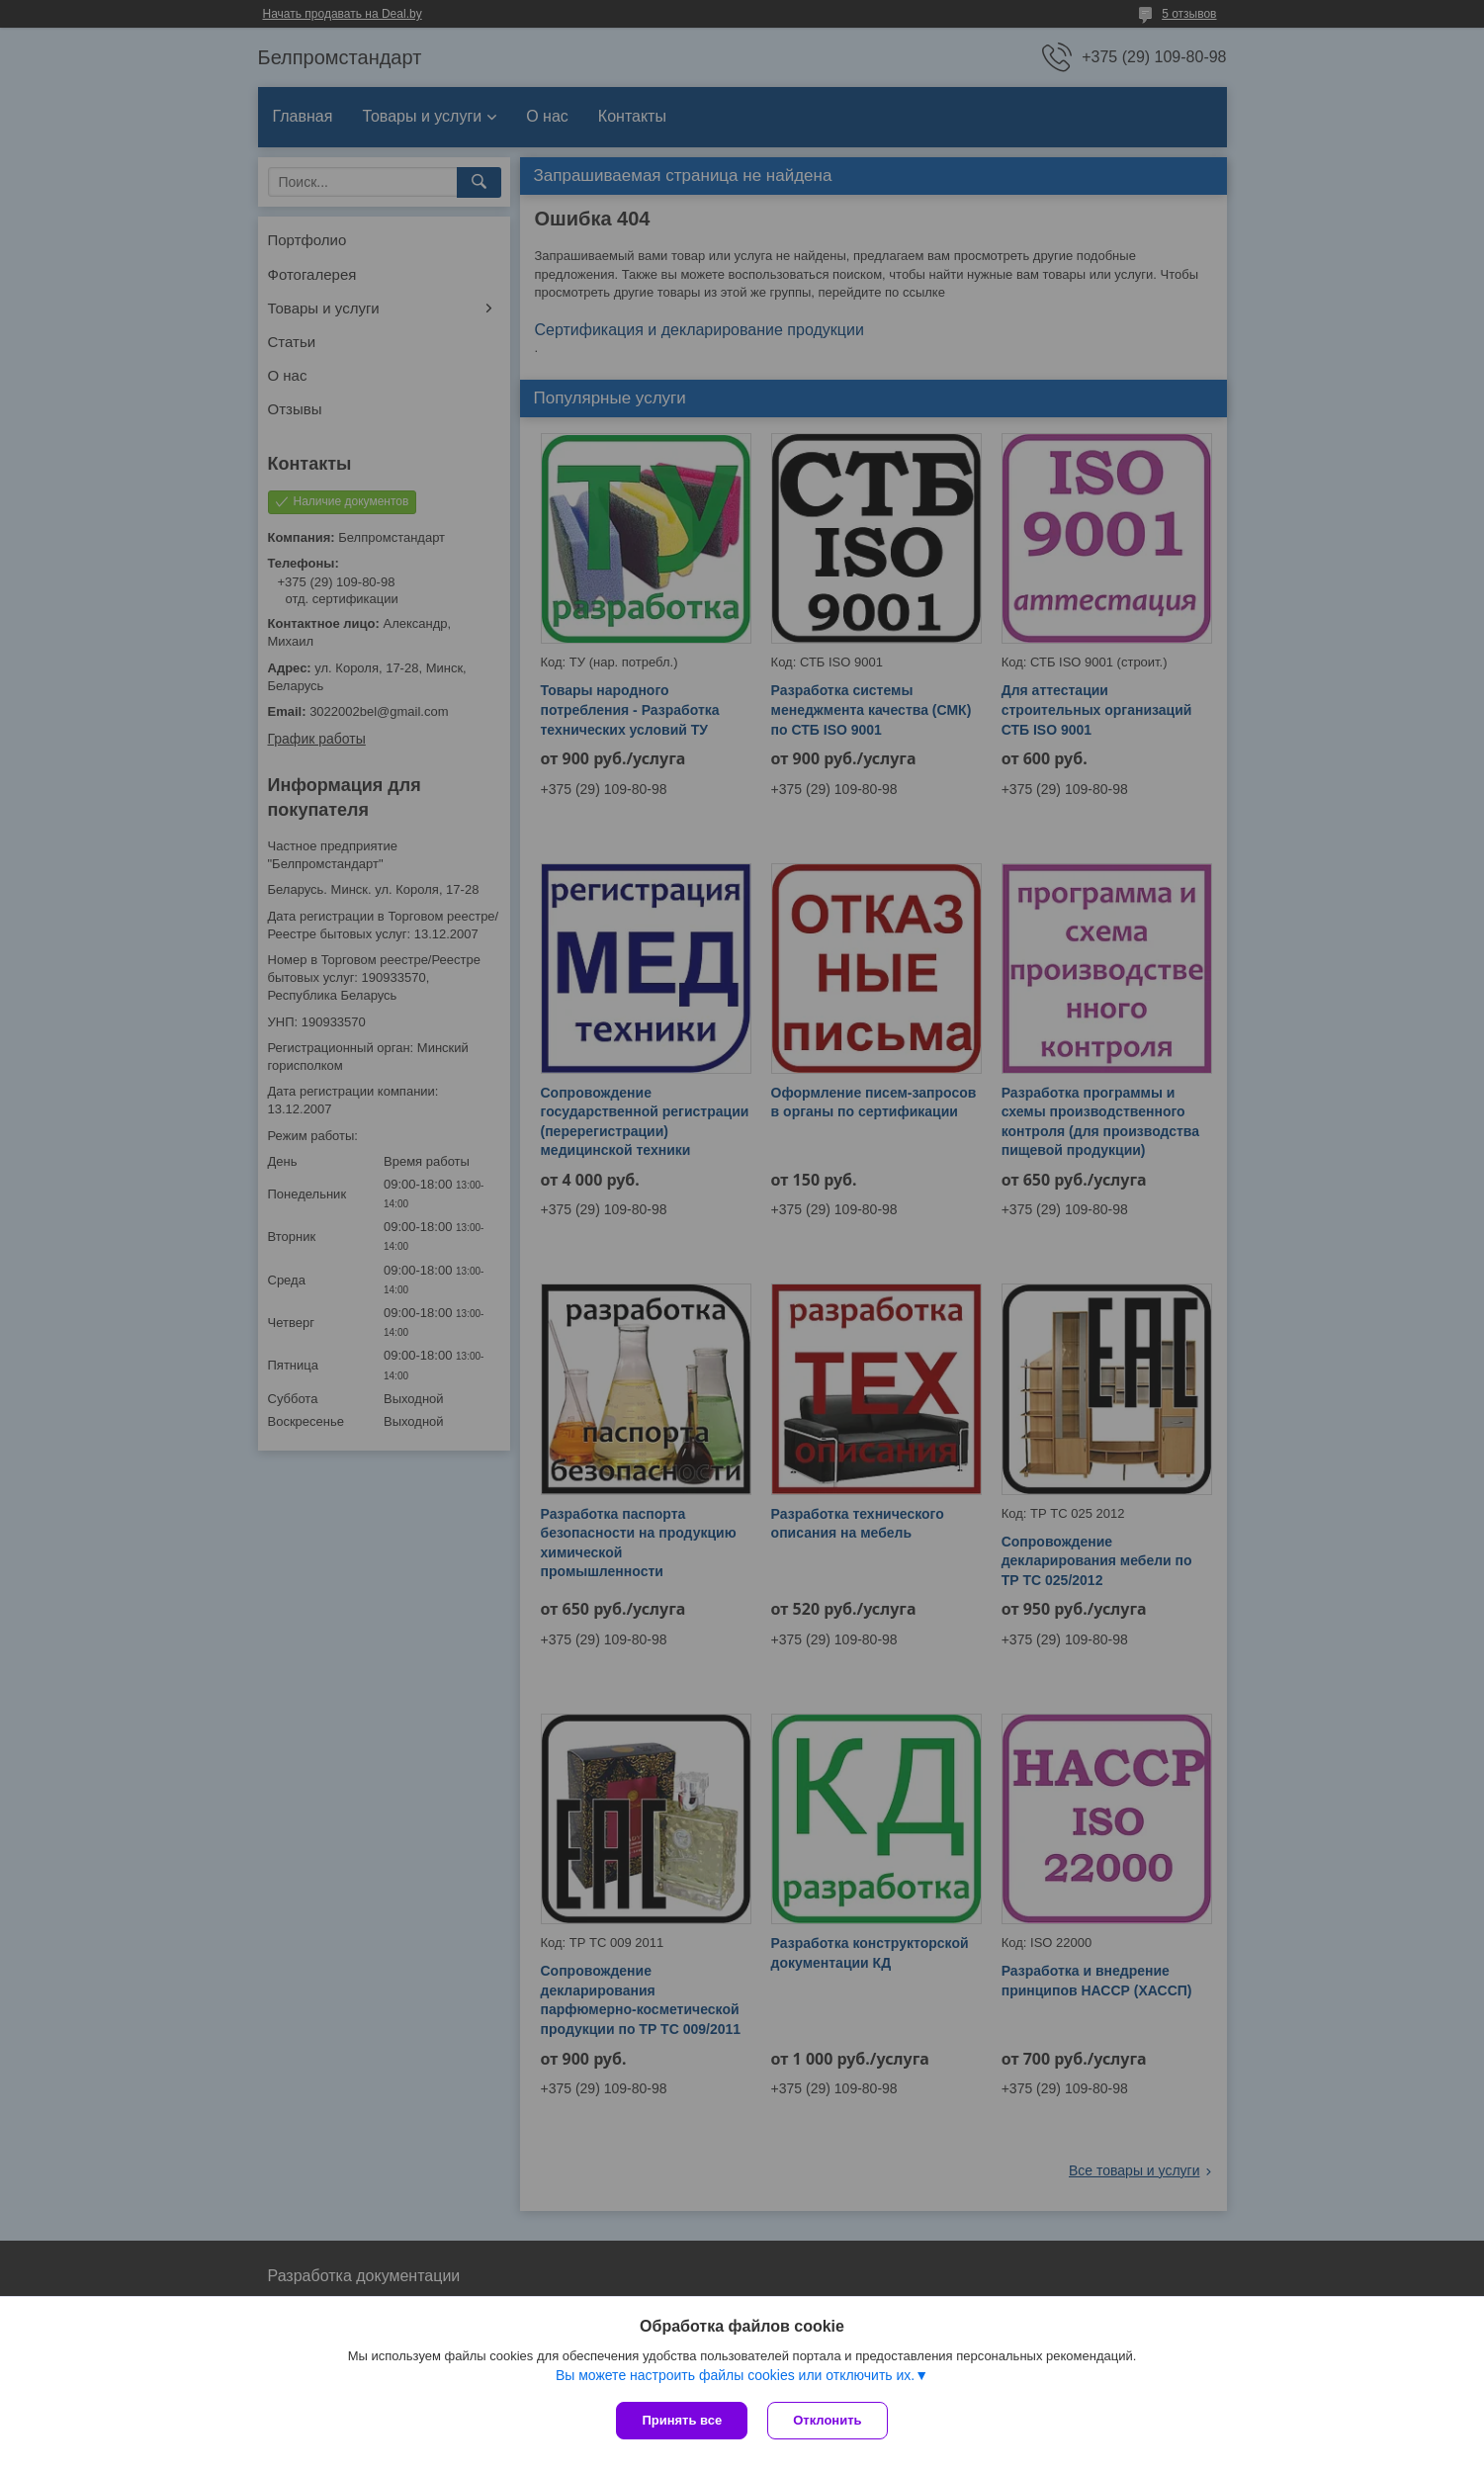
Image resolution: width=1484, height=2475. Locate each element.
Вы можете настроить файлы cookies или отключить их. (735, 2375)
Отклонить (827, 2420)
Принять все (682, 2420)
